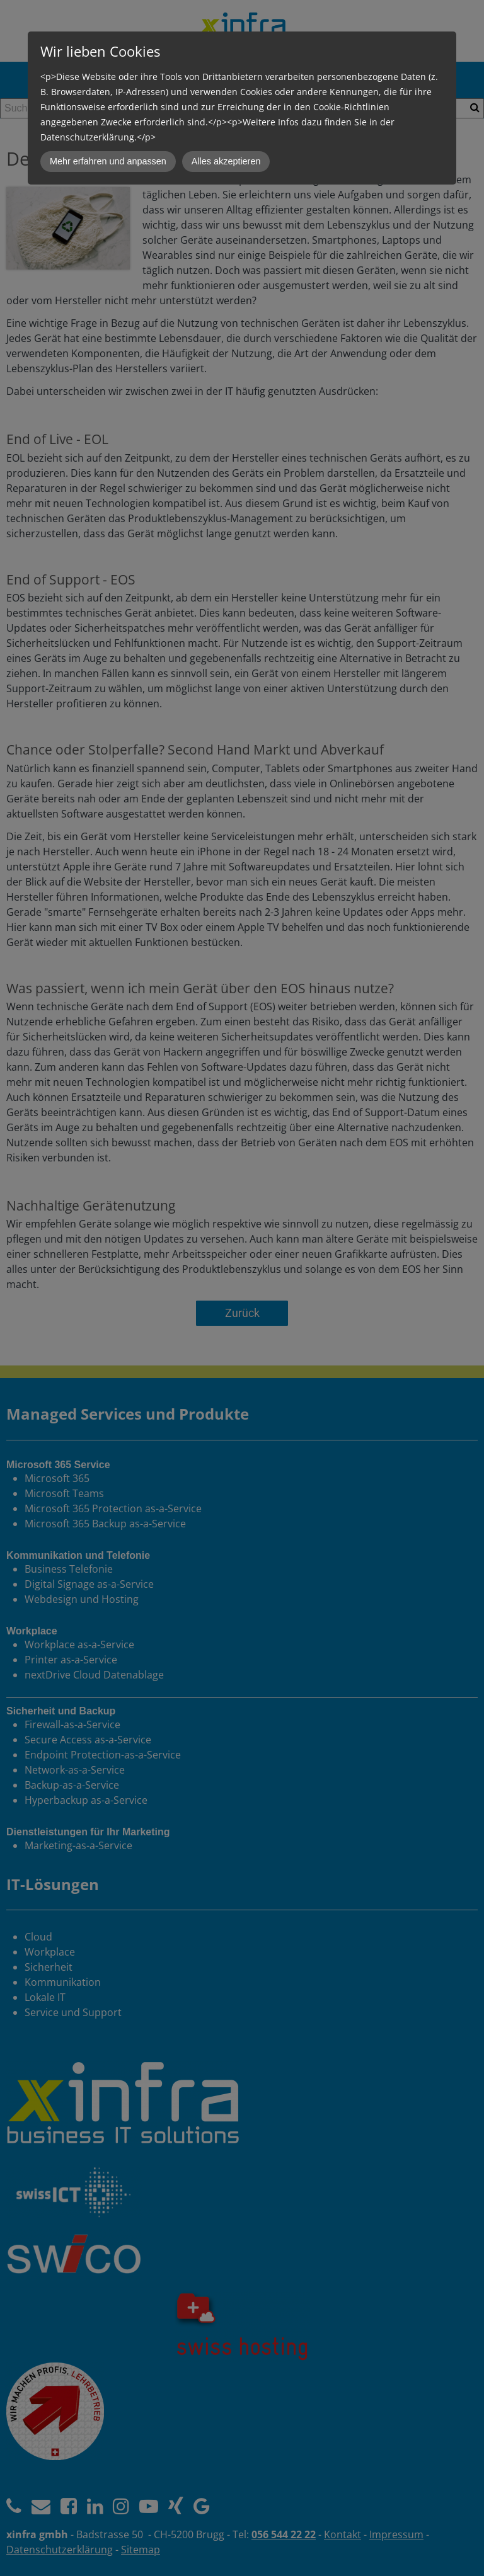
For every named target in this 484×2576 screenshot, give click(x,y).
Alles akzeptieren (226, 161)
